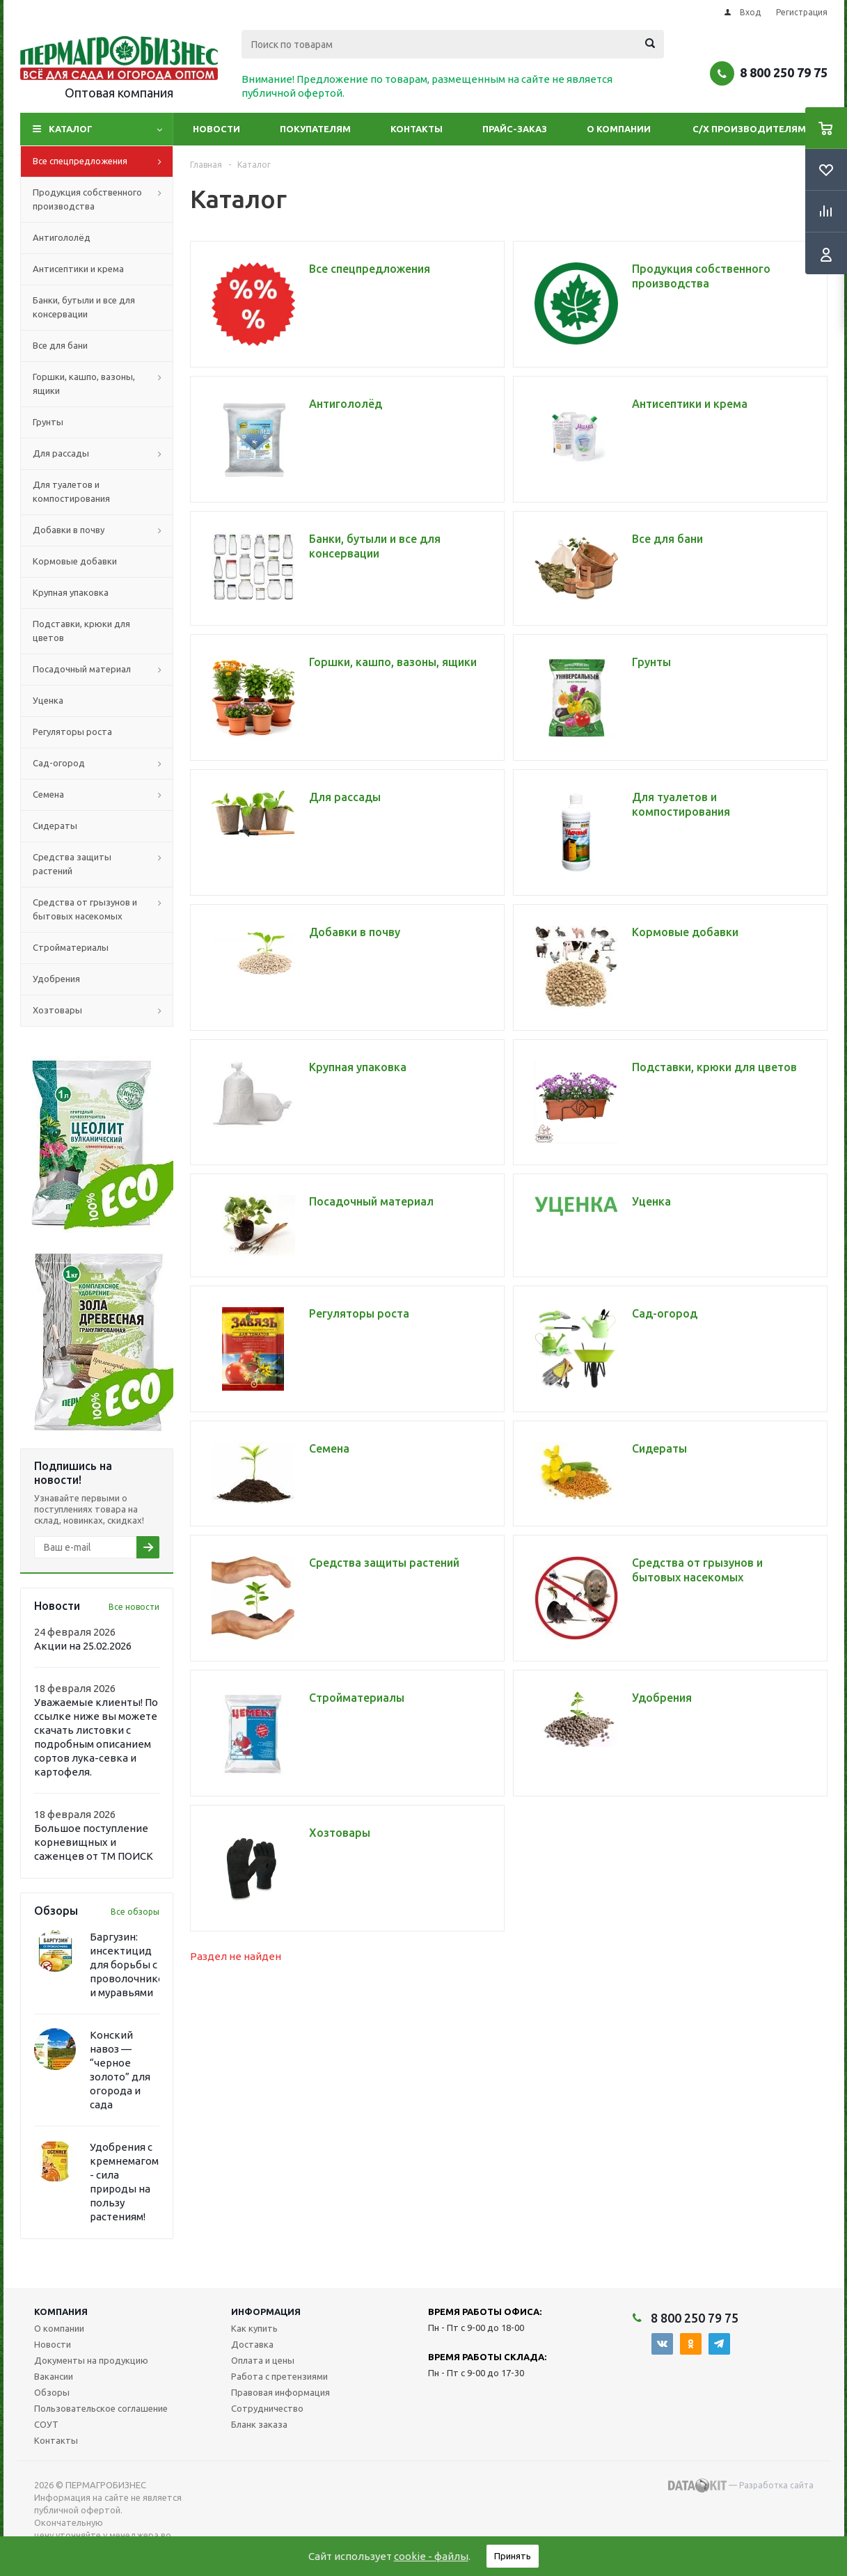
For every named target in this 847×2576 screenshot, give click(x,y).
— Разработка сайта (740, 2485)
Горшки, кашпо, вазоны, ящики (103, 384)
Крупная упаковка (71, 592)
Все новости (134, 1606)
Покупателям (315, 129)
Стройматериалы (71, 947)
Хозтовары (103, 1010)
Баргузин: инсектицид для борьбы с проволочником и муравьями (130, 1964)
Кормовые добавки (75, 561)
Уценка (48, 700)
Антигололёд (61, 237)
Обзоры (52, 2392)
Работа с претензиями (279, 2376)
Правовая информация (280, 2392)
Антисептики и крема (78, 269)
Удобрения (56, 978)
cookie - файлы (431, 2556)
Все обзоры (135, 1911)
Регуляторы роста (72, 731)
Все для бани (60, 345)
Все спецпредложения (103, 161)
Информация (266, 2311)
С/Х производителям (749, 129)
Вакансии (53, 2376)
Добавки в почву (103, 530)
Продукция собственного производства (103, 199)
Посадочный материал (103, 669)
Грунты (48, 422)
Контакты (416, 129)
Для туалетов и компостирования (71, 491)
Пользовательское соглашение (101, 2408)
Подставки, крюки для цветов (81, 630)
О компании (619, 129)
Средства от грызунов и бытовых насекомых (103, 909)
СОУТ (46, 2424)
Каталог (71, 129)
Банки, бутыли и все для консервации (84, 307)
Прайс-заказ (514, 129)
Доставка (252, 2344)
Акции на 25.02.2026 (83, 1646)
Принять (512, 2556)
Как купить (254, 2328)
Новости (216, 129)
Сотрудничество (267, 2408)
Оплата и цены (262, 2360)
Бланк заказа (259, 2424)
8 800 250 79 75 (784, 72)
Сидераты (55, 825)
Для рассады (103, 453)
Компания (61, 2311)
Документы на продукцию (91, 2360)
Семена (103, 795)
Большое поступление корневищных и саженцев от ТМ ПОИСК (93, 1842)
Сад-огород (103, 763)
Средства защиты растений (103, 864)
